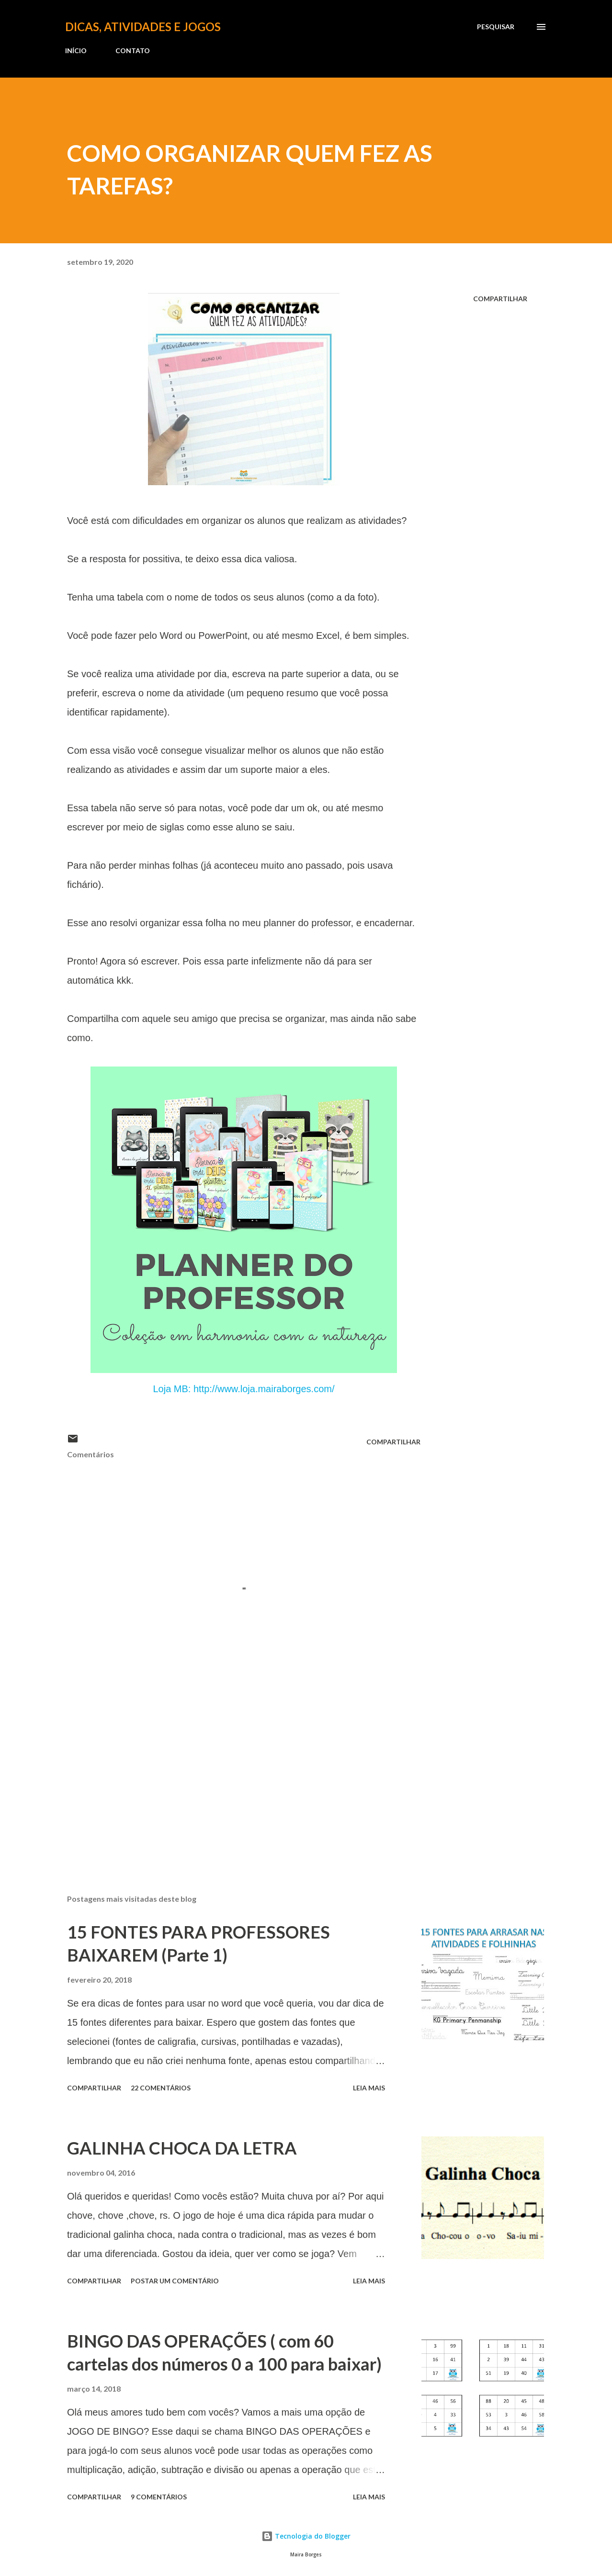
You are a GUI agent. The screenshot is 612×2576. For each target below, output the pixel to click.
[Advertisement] (229, 1775)
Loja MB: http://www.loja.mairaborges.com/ (243, 1389)
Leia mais (369, 2088)
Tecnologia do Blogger (306, 2536)
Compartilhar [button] (500, 299)
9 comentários (159, 2497)
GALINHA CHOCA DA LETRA (182, 2147)
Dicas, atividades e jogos (143, 27)
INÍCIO (76, 50)
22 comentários (161, 2088)
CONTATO (132, 50)
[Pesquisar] (495, 27)
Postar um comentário (175, 2281)
